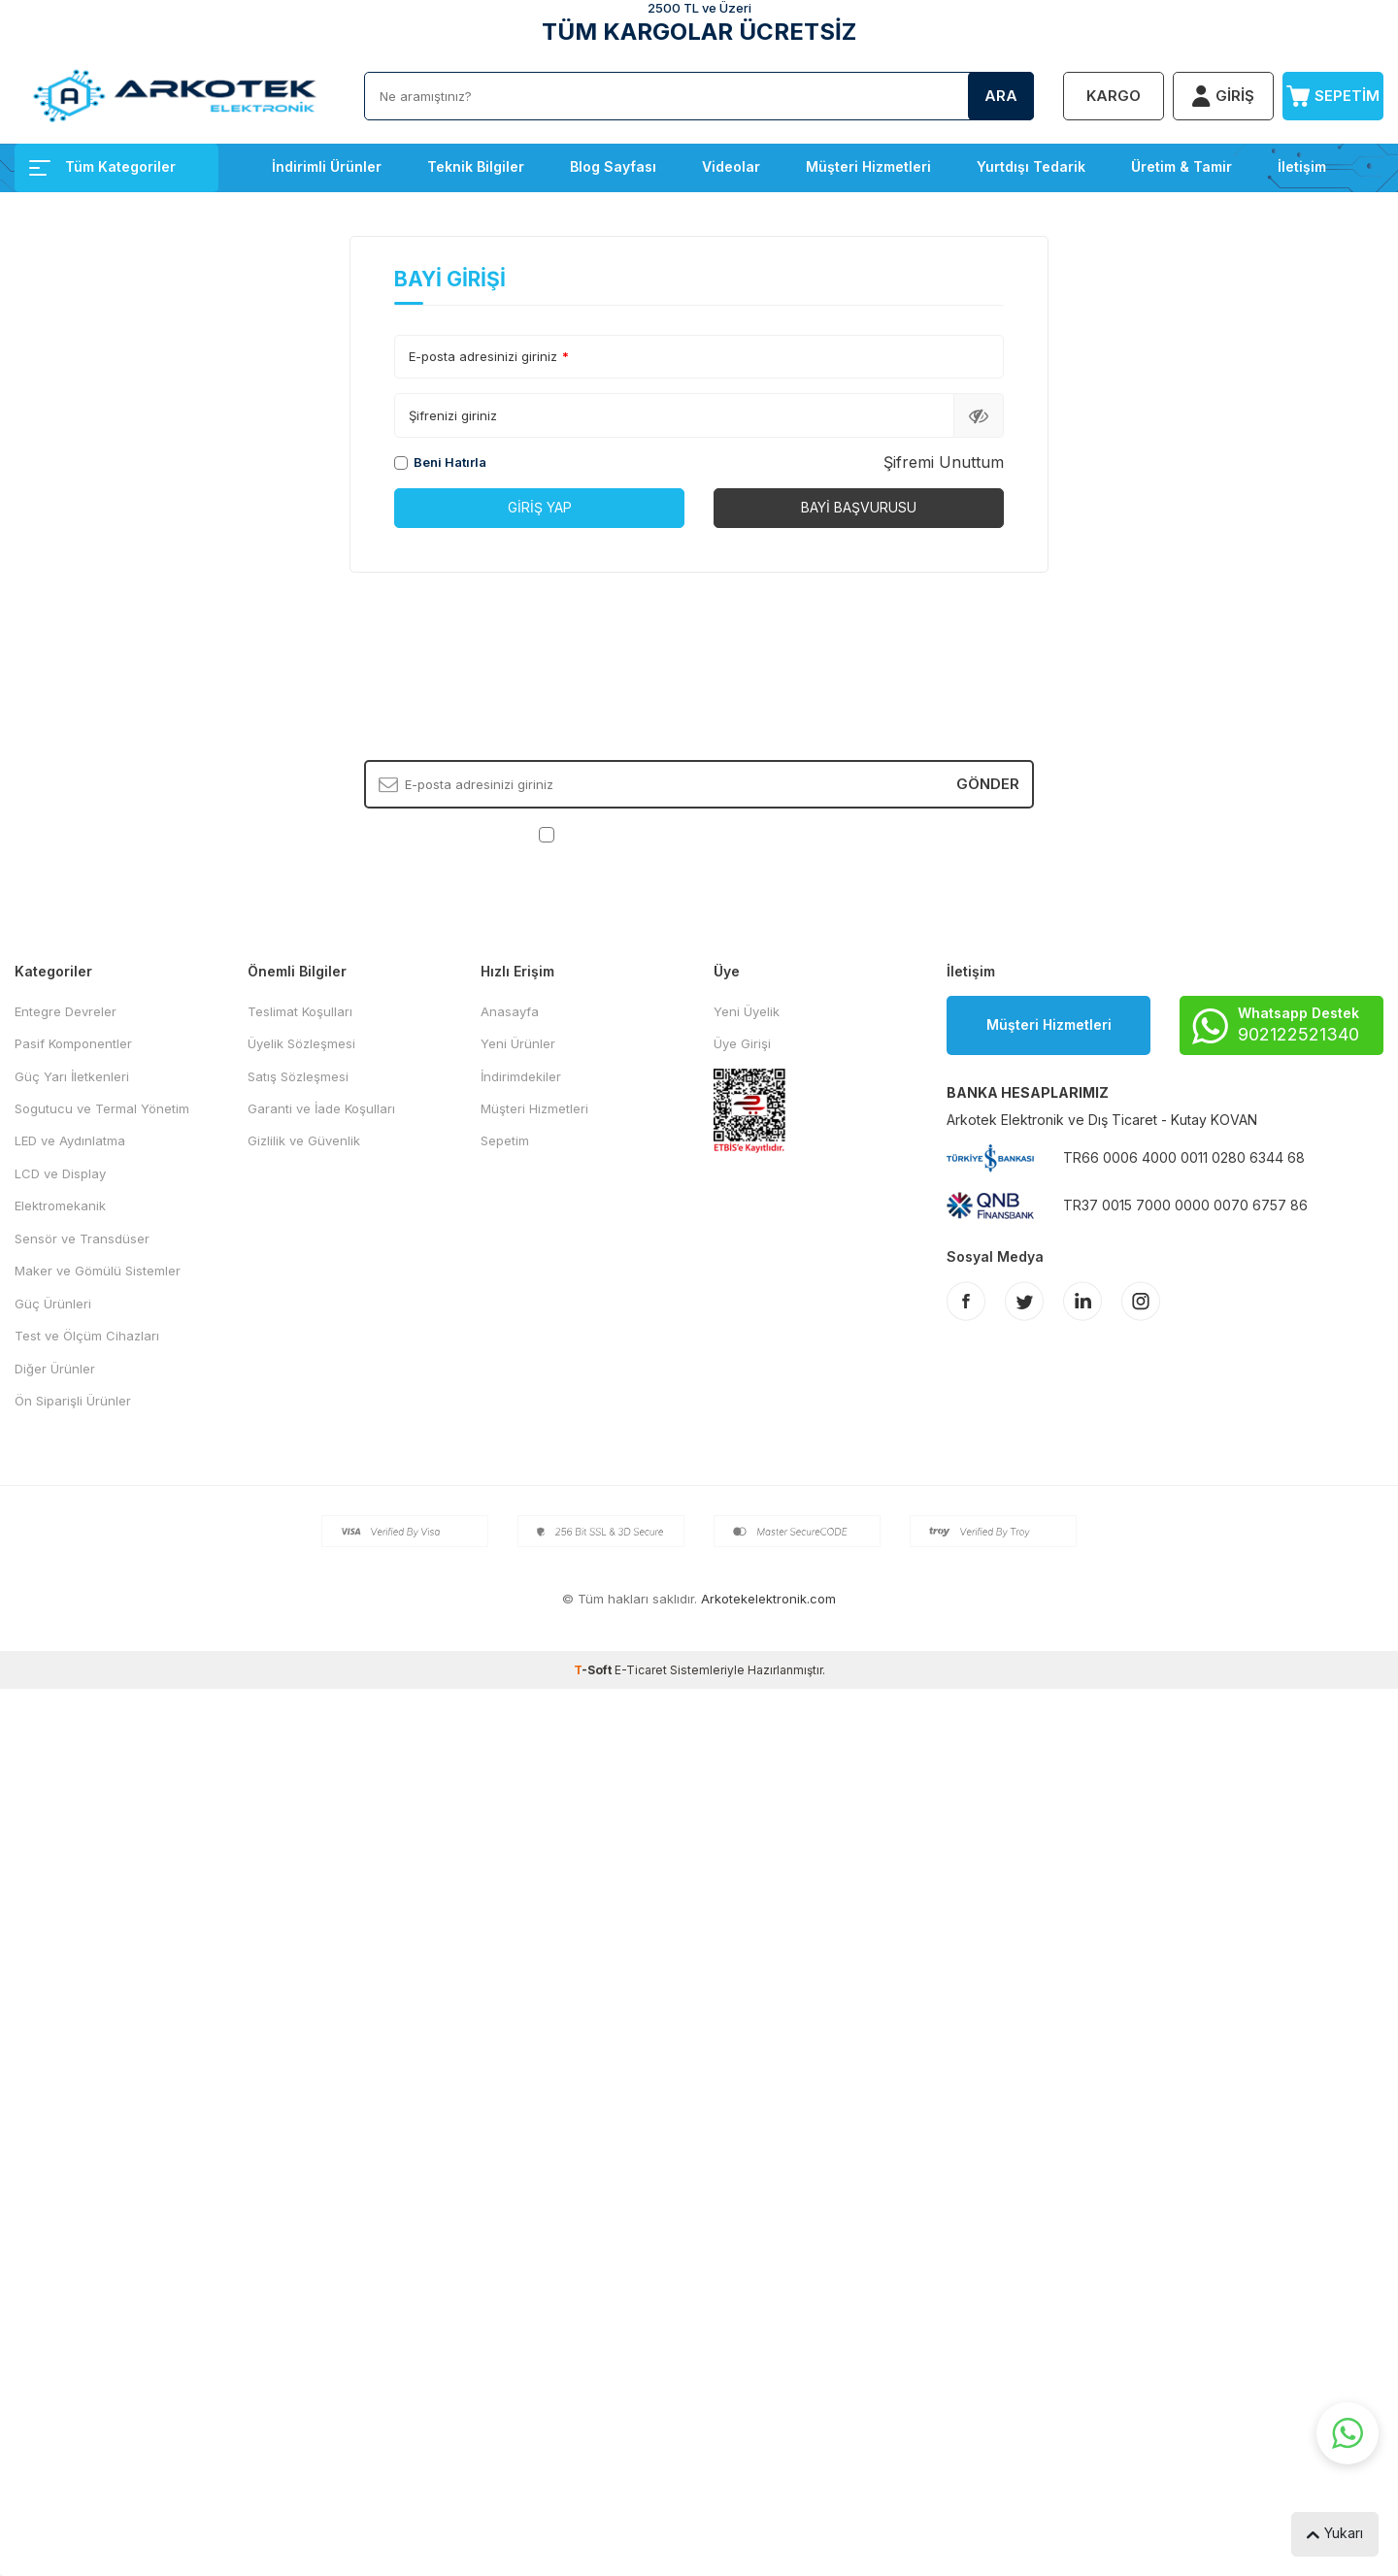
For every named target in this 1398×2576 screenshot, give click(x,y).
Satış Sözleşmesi (298, 1076)
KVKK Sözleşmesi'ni (626, 834)
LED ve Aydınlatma (70, 1140)
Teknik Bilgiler (475, 166)
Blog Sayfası (613, 166)
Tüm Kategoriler (102, 166)
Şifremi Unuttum (943, 462)
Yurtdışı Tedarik (1031, 166)
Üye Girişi (742, 1043)
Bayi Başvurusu (858, 507)
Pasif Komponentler (73, 1043)
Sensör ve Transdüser (82, 1238)
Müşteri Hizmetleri (868, 166)
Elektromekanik (60, 1205)
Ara (1000, 95)
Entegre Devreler (65, 1011)
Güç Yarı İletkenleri (72, 1076)
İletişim (1302, 166)
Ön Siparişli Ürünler (73, 1400)
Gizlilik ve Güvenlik (304, 1140)
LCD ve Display (60, 1173)
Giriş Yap (540, 507)
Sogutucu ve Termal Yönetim (102, 1108)
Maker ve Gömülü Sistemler (98, 1270)
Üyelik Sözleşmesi (301, 1043)
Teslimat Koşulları (300, 1011)
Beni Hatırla (440, 462)
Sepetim (505, 1140)
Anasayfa (510, 1011)
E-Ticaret (641, 1670)
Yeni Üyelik (747, 1011)
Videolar (731, 166)
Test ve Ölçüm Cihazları (87, 1335)
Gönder (987, 783)
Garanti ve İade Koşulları (321, 1108)
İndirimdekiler (521, 1076)
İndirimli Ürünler (327, 166)
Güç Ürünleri (53, 1303)
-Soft (594, 1670)
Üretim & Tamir (1181, 166)
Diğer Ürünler (55, 1368)
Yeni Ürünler (518, 1043)
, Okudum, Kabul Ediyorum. (699, 834)
